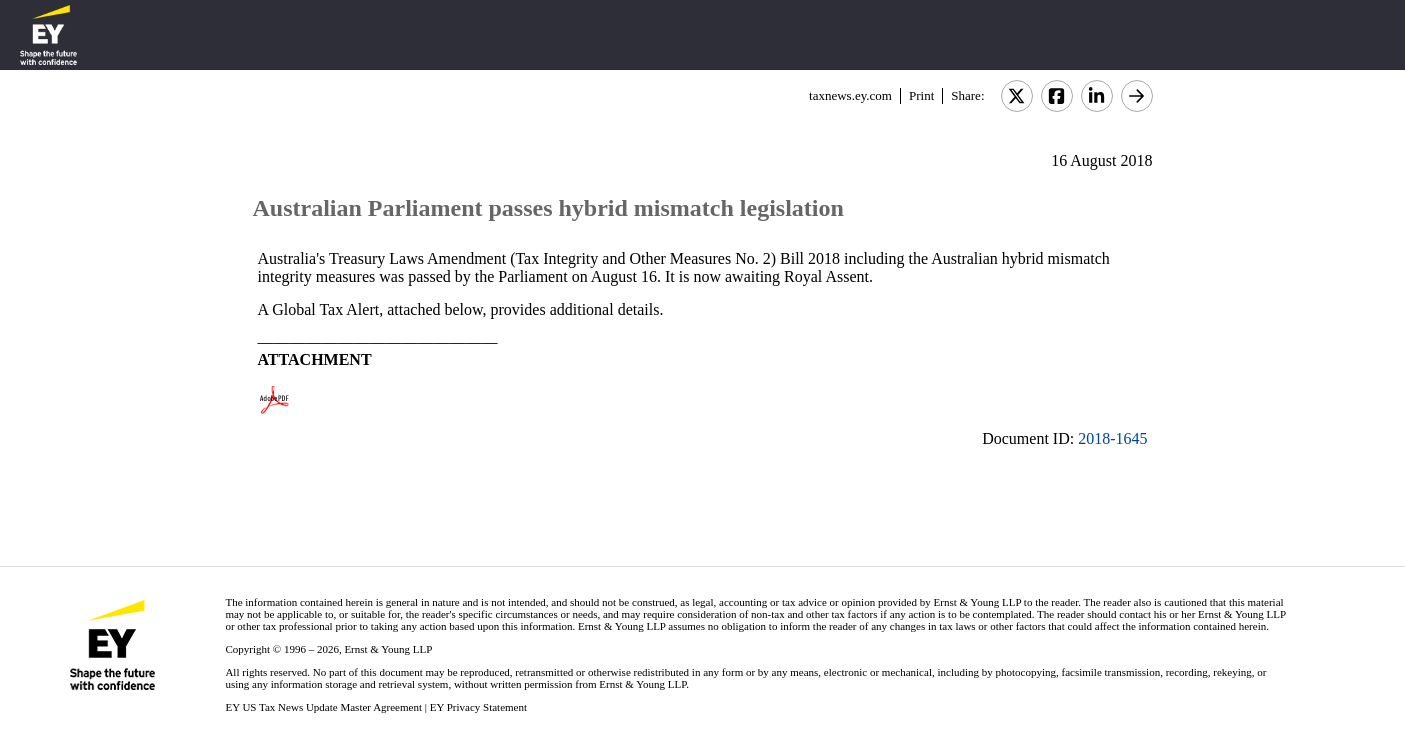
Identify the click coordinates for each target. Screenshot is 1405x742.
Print (921, 95)
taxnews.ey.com (850, 95)
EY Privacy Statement (478, 707)
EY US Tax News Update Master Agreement (323, 707)
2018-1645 (1112, 438)
